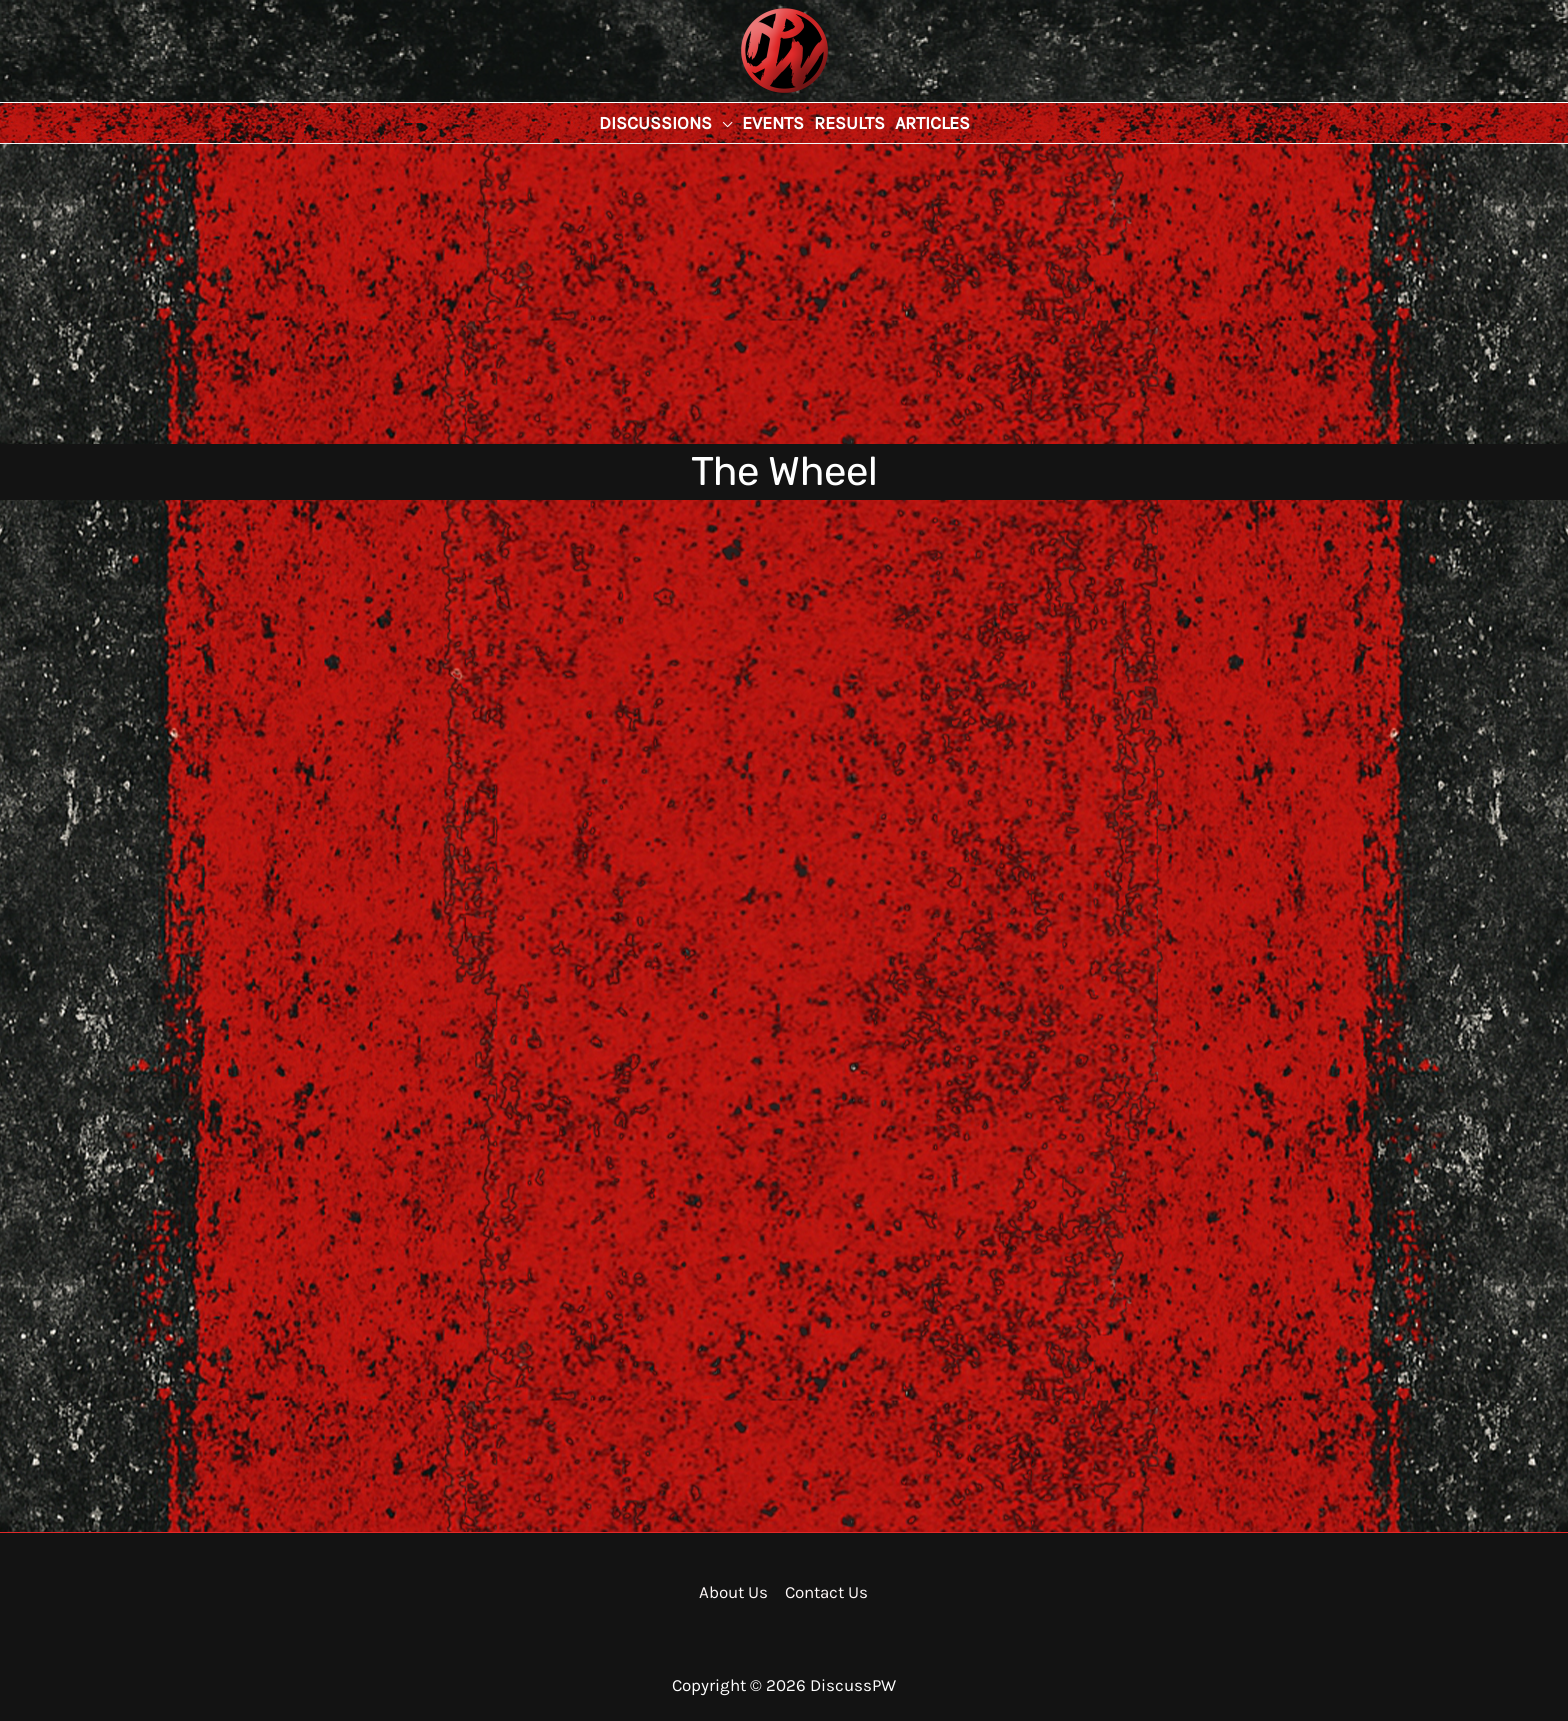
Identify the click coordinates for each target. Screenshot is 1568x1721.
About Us (733, 1592)
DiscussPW (745, 94)
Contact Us (826, 1592)
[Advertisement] (784, 294)
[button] (665, 123)
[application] (722, 123)
